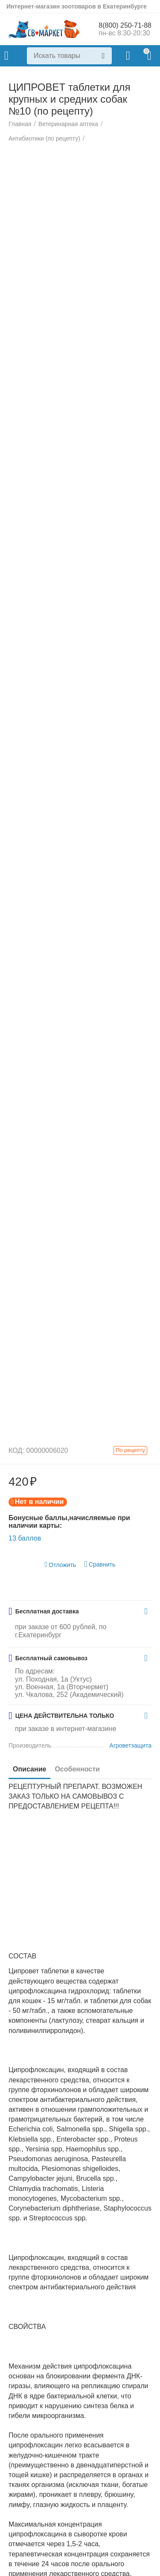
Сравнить (100, 1565)
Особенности (77, 1769)
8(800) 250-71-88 (125, 25)
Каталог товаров (6, 56)
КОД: (16, 1451)
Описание (29, 1769)
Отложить (60, 1565)
